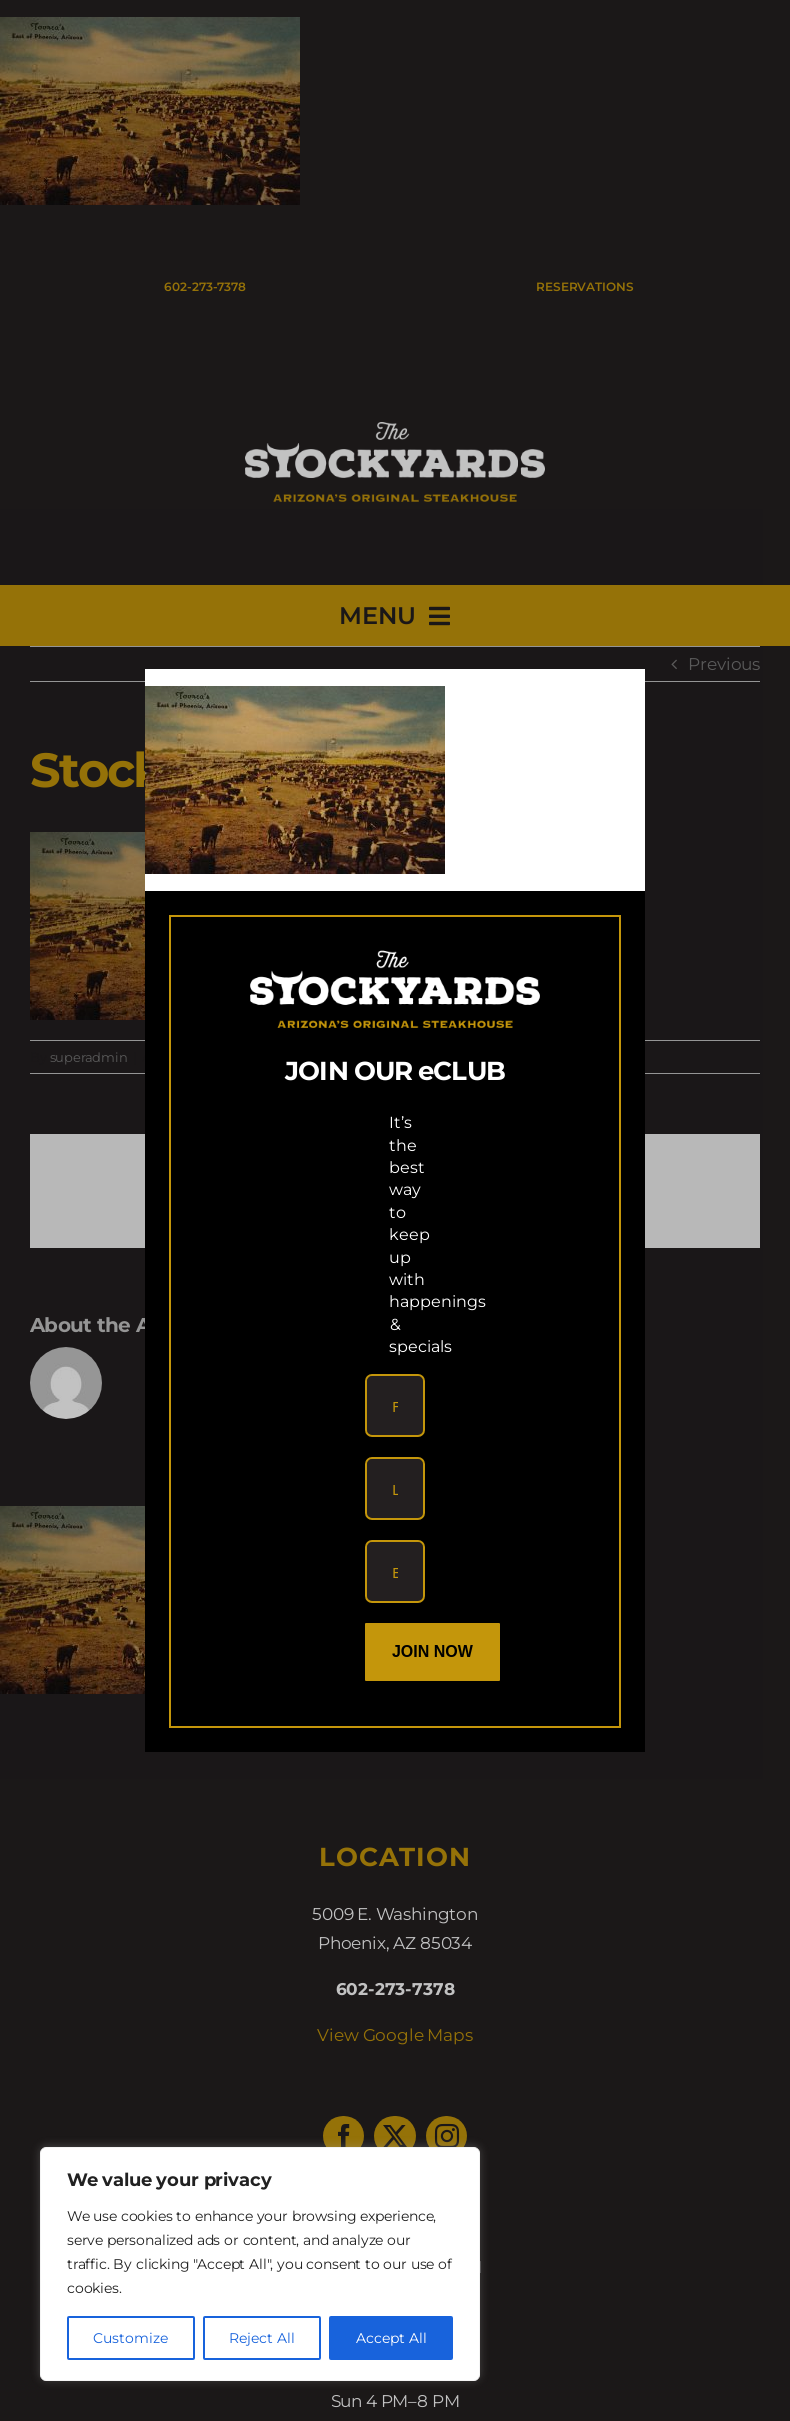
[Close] (611, 701)
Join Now (432, 1651)
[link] (295, 700)
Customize (130, 2338)
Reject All (262, 2338)
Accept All (391, 2338)
